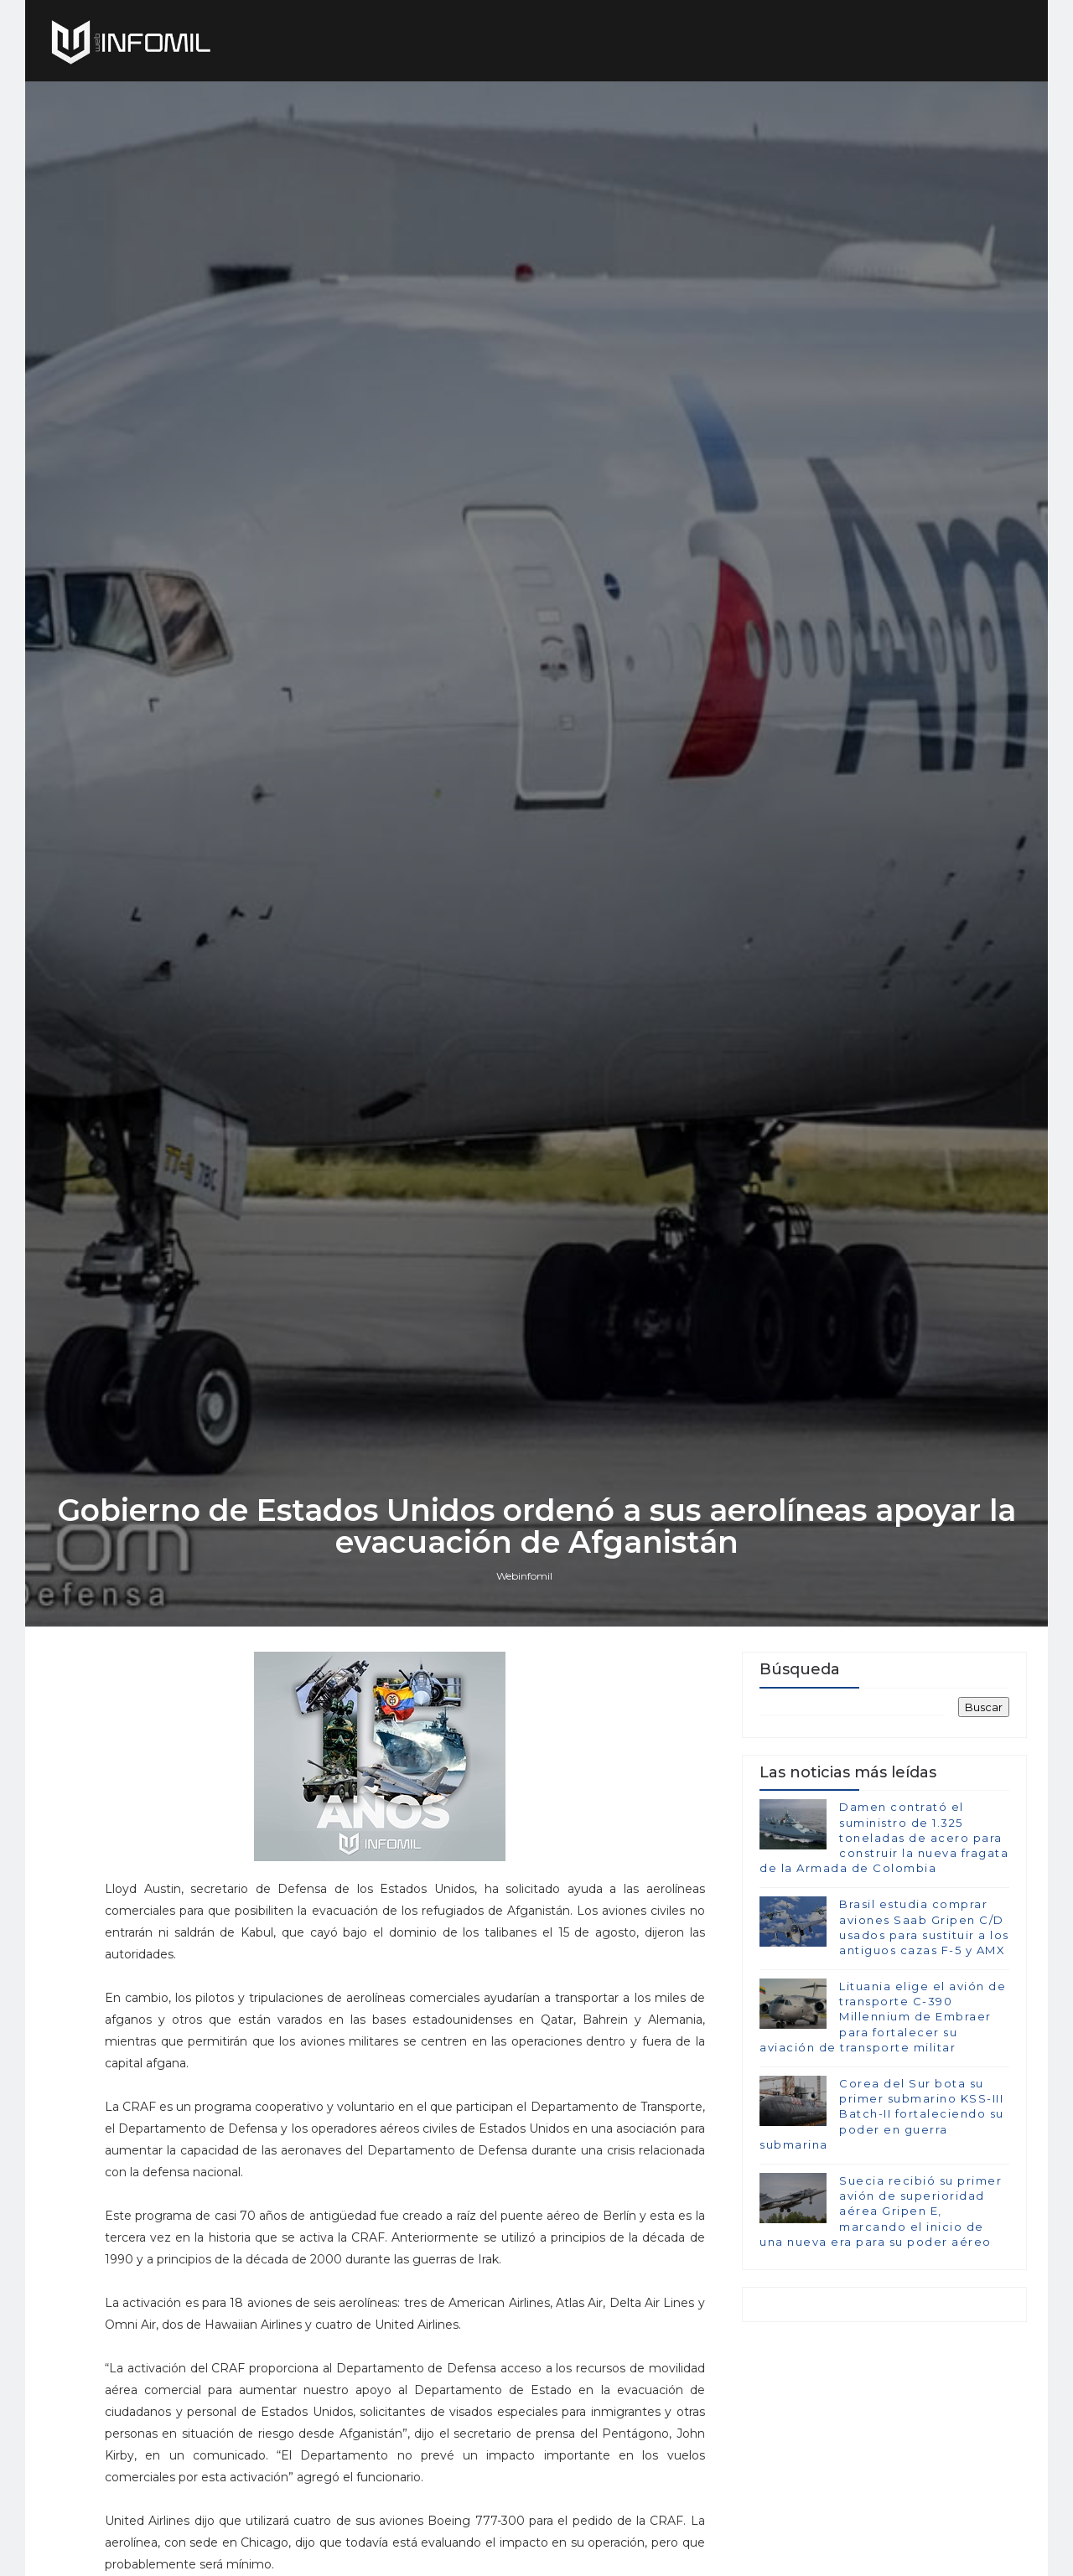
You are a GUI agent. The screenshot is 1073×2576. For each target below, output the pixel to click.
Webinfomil (524, 1576)
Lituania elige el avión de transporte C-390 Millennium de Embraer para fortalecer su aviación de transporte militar (882, 2016)
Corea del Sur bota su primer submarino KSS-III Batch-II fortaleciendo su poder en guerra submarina (881, 2114)
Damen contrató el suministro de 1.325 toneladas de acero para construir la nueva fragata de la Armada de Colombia (883, 1837)
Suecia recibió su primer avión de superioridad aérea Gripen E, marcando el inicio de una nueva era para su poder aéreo (880, 2211)
